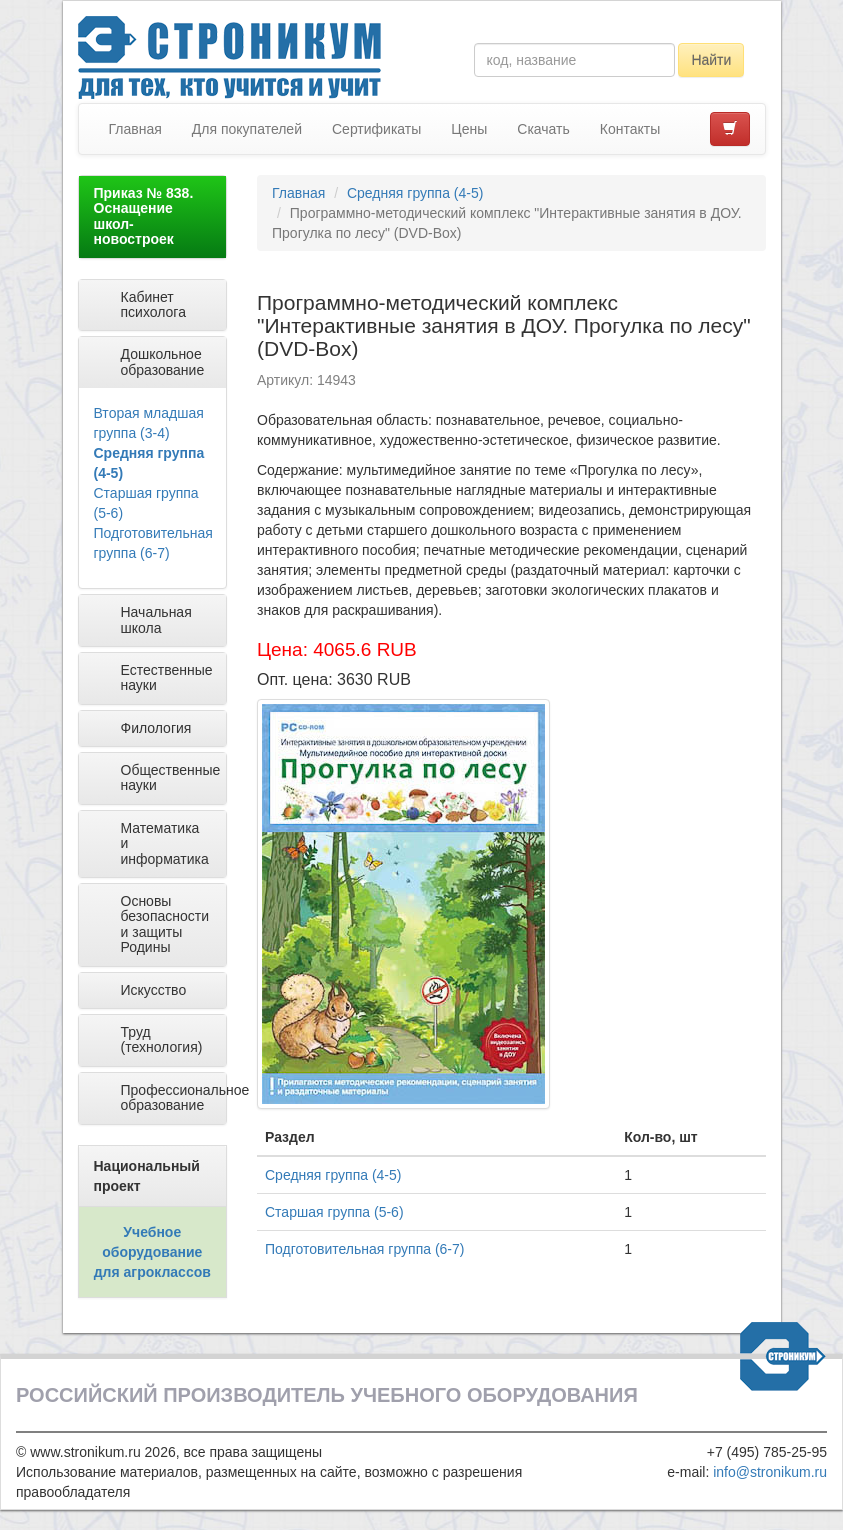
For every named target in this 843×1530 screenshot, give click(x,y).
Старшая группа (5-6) (334, 1212)
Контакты (630, 129)
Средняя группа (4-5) (415, 193)
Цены (469, 129)
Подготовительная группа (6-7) (364, 1249)
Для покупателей (247, 129)
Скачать (543, 129)
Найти (711, 60)
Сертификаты (376, 129)
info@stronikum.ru (770, 1472)
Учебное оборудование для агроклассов (152, 1252)
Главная (135, 129)
